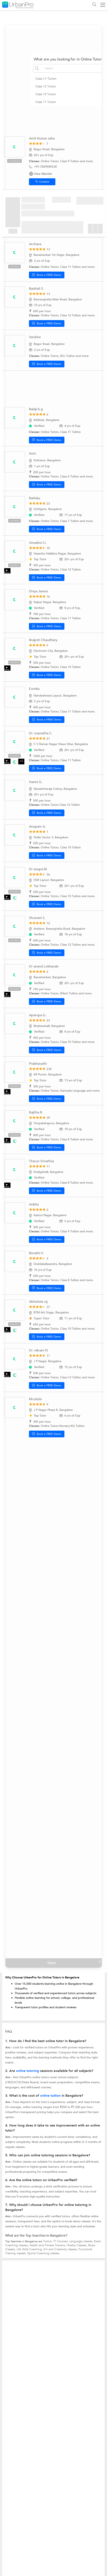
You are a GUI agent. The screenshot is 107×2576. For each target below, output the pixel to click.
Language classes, (81, 2241)
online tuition (50, 2095)
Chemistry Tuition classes (21, 2299)
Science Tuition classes (20, 2307)
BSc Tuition (68, 356)
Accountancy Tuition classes (23, 2410)
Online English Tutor (18, 2554)
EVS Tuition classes (17, 2370)
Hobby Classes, (77, 2245)
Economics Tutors (17, 2450)
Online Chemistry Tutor (20, 2530)
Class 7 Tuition (70, 521)
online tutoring (27, 2071)
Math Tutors (13, 2315)
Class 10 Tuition (70, 667)
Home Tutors (13, 2347)
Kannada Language (73, 1091)
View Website (43, 174)
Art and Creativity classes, (60, 2249)
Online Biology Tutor (19, 2562)
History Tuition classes (19, 2386)
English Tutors (14, 2355)
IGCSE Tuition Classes (19, 2538)
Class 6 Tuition (70, 476)
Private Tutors (14, 2490)
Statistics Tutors (15, 2442)
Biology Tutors (14, 2331)
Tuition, (48, 2241)
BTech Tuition (69, 993)
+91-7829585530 (45, 167)
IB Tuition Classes (16, 2546)
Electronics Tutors (17, 2466)
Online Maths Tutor (18, 2514)
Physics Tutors (14, 2323)
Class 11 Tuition (71, 267)
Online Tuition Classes (19, 2506)
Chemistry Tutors (16, 2339)
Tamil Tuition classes (18, 2402)
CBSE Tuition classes (18, 2482)
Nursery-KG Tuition (72, 1426)
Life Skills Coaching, (30, 2249)
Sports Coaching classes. (43, 2253)
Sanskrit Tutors (15, 2418)
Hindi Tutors (13, 2362)
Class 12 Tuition (71, 315)
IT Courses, (61, 2241)
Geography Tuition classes (22, 2378)
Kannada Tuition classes (20, 2394)
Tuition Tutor (13, 2498)
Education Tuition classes (21, 2434)
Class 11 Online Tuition (20, 2570)
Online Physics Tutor (18, 2522)
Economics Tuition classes (22, 2458)
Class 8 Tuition (70, 1139)
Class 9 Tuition (70, 161)
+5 (21, 761)
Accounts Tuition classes (21, 2474)
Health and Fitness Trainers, (48, 2245)
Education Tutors (16, 2426)
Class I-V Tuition (71, 1377)
